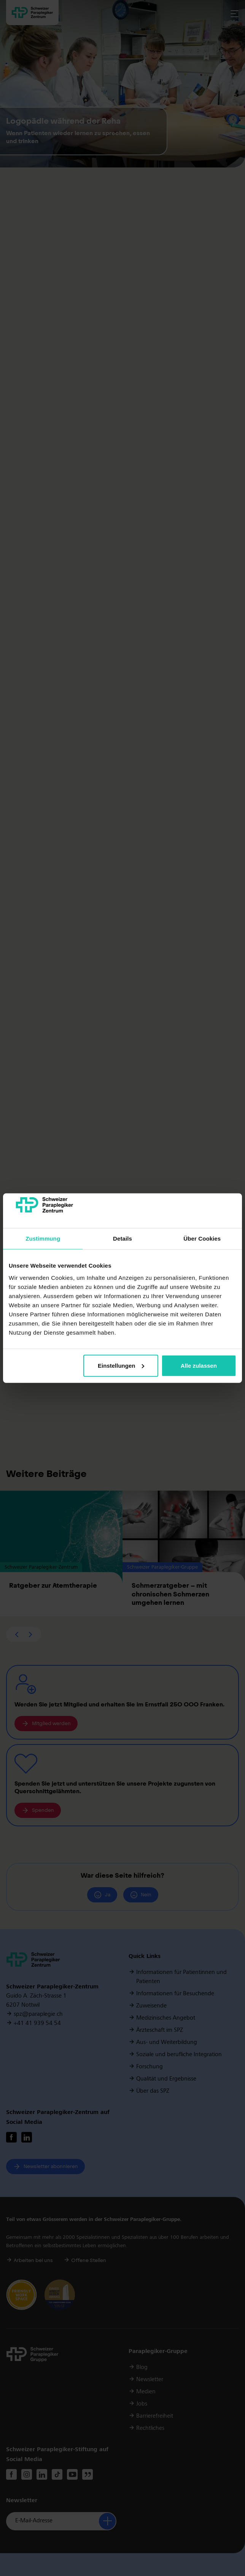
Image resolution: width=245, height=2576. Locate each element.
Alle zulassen (199, 1365)
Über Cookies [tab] (202, 1238)
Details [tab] (122, 1238)
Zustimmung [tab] (42, 1238)
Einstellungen (121, 1365)
